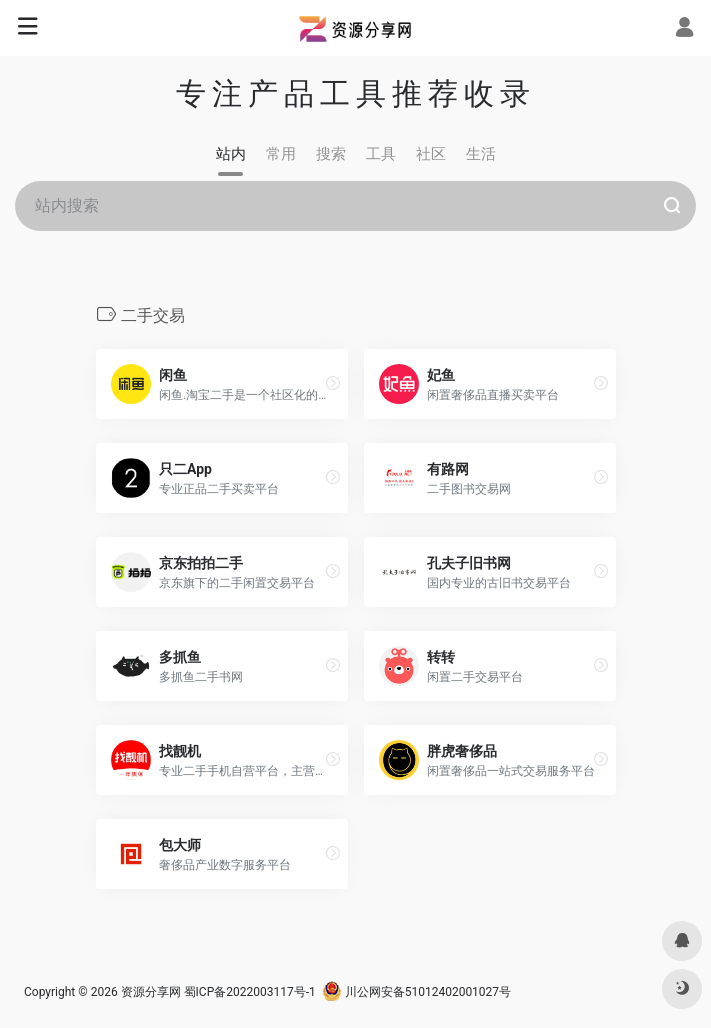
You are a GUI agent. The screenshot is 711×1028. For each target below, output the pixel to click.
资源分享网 (151, 992)
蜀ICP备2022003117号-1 (250, 992)
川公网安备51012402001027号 (416, 992)
